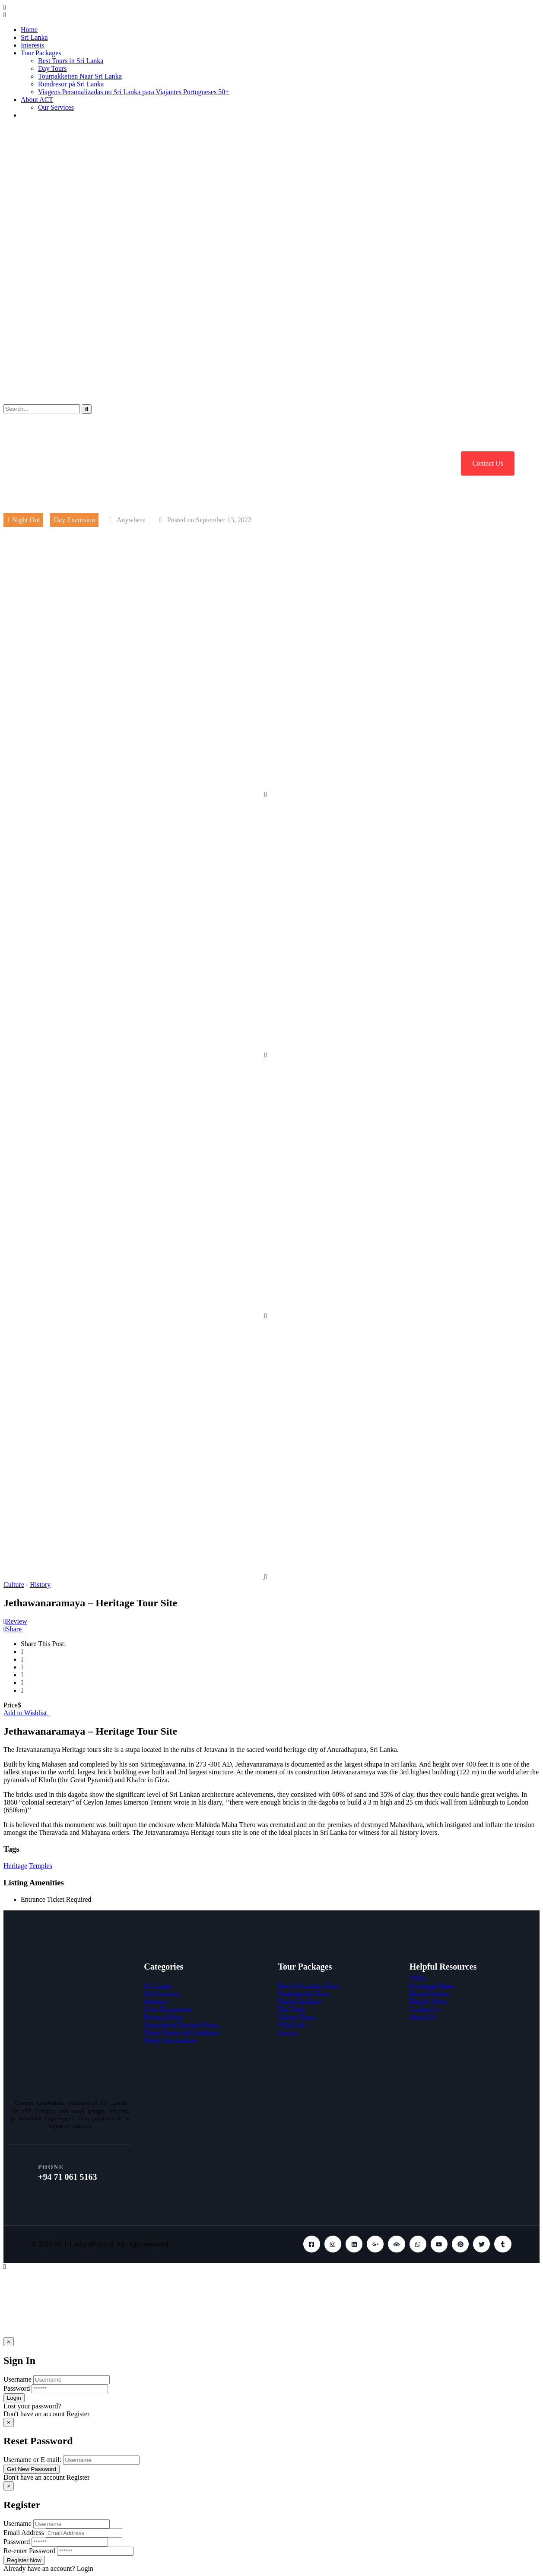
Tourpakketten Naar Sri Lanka (80, 76)
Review (15, 1621)
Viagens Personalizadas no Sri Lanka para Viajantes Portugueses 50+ (133, 91)
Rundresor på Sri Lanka (71, 84)
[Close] (8, 2341)
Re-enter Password (29, 2550)
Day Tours (52, 68)
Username (17, 2379)
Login (85, 2568)
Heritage (15, 1865)
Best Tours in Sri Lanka (70, 60)
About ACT (37, 99)
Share (12, 1629)
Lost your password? (32, 2406)
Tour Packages (41, 53)
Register (78, 2413)
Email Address (23, 2532)
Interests (32, 45)
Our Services (56, 107)
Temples (40, 1865)
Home (29, 29)
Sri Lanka (34, 37)
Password (16, 2388)
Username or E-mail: (32, 2459)
